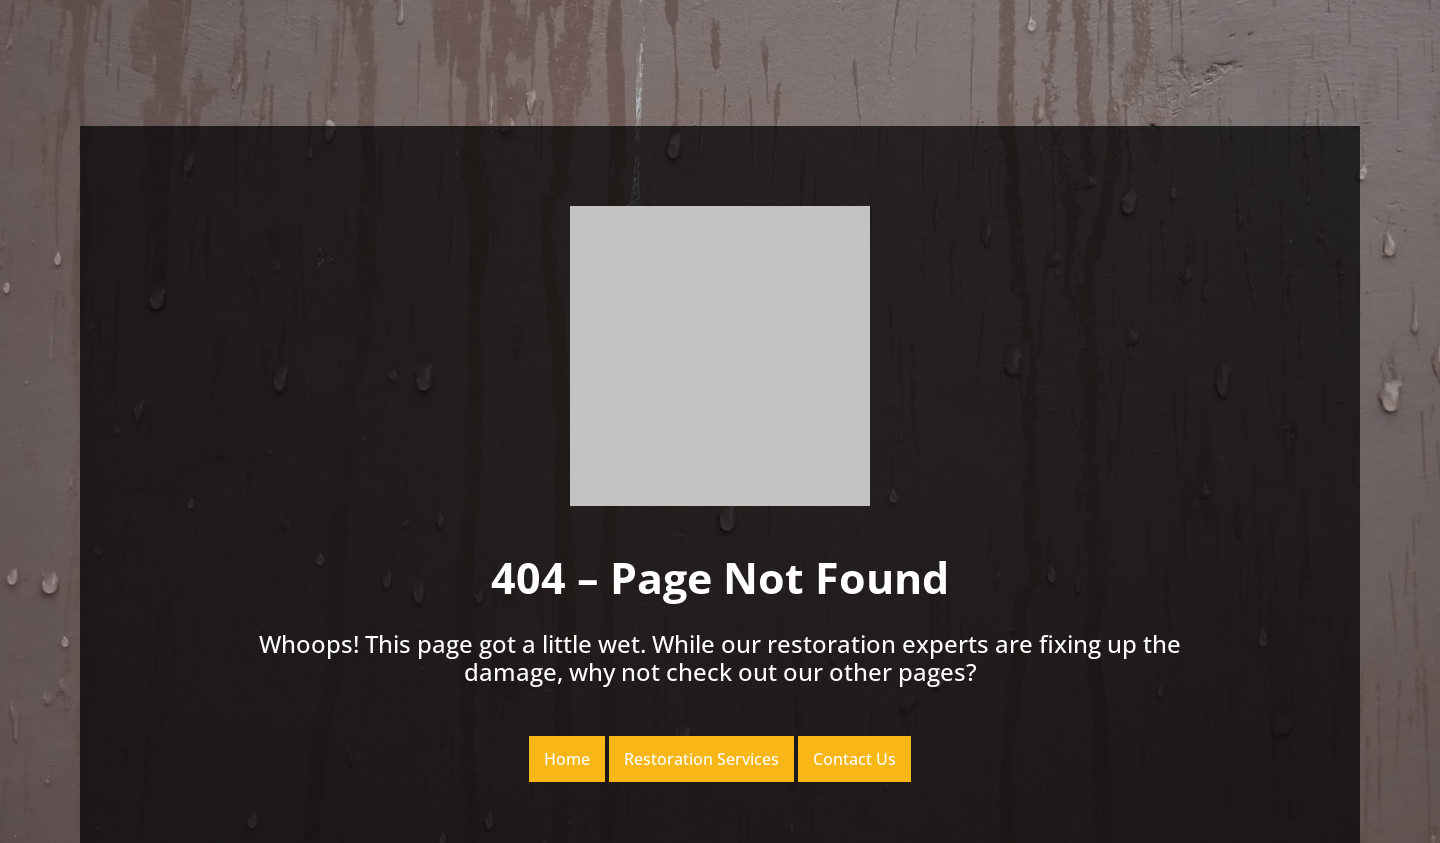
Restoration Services (701, 759)
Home (567, 759)
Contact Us (854, 759)
